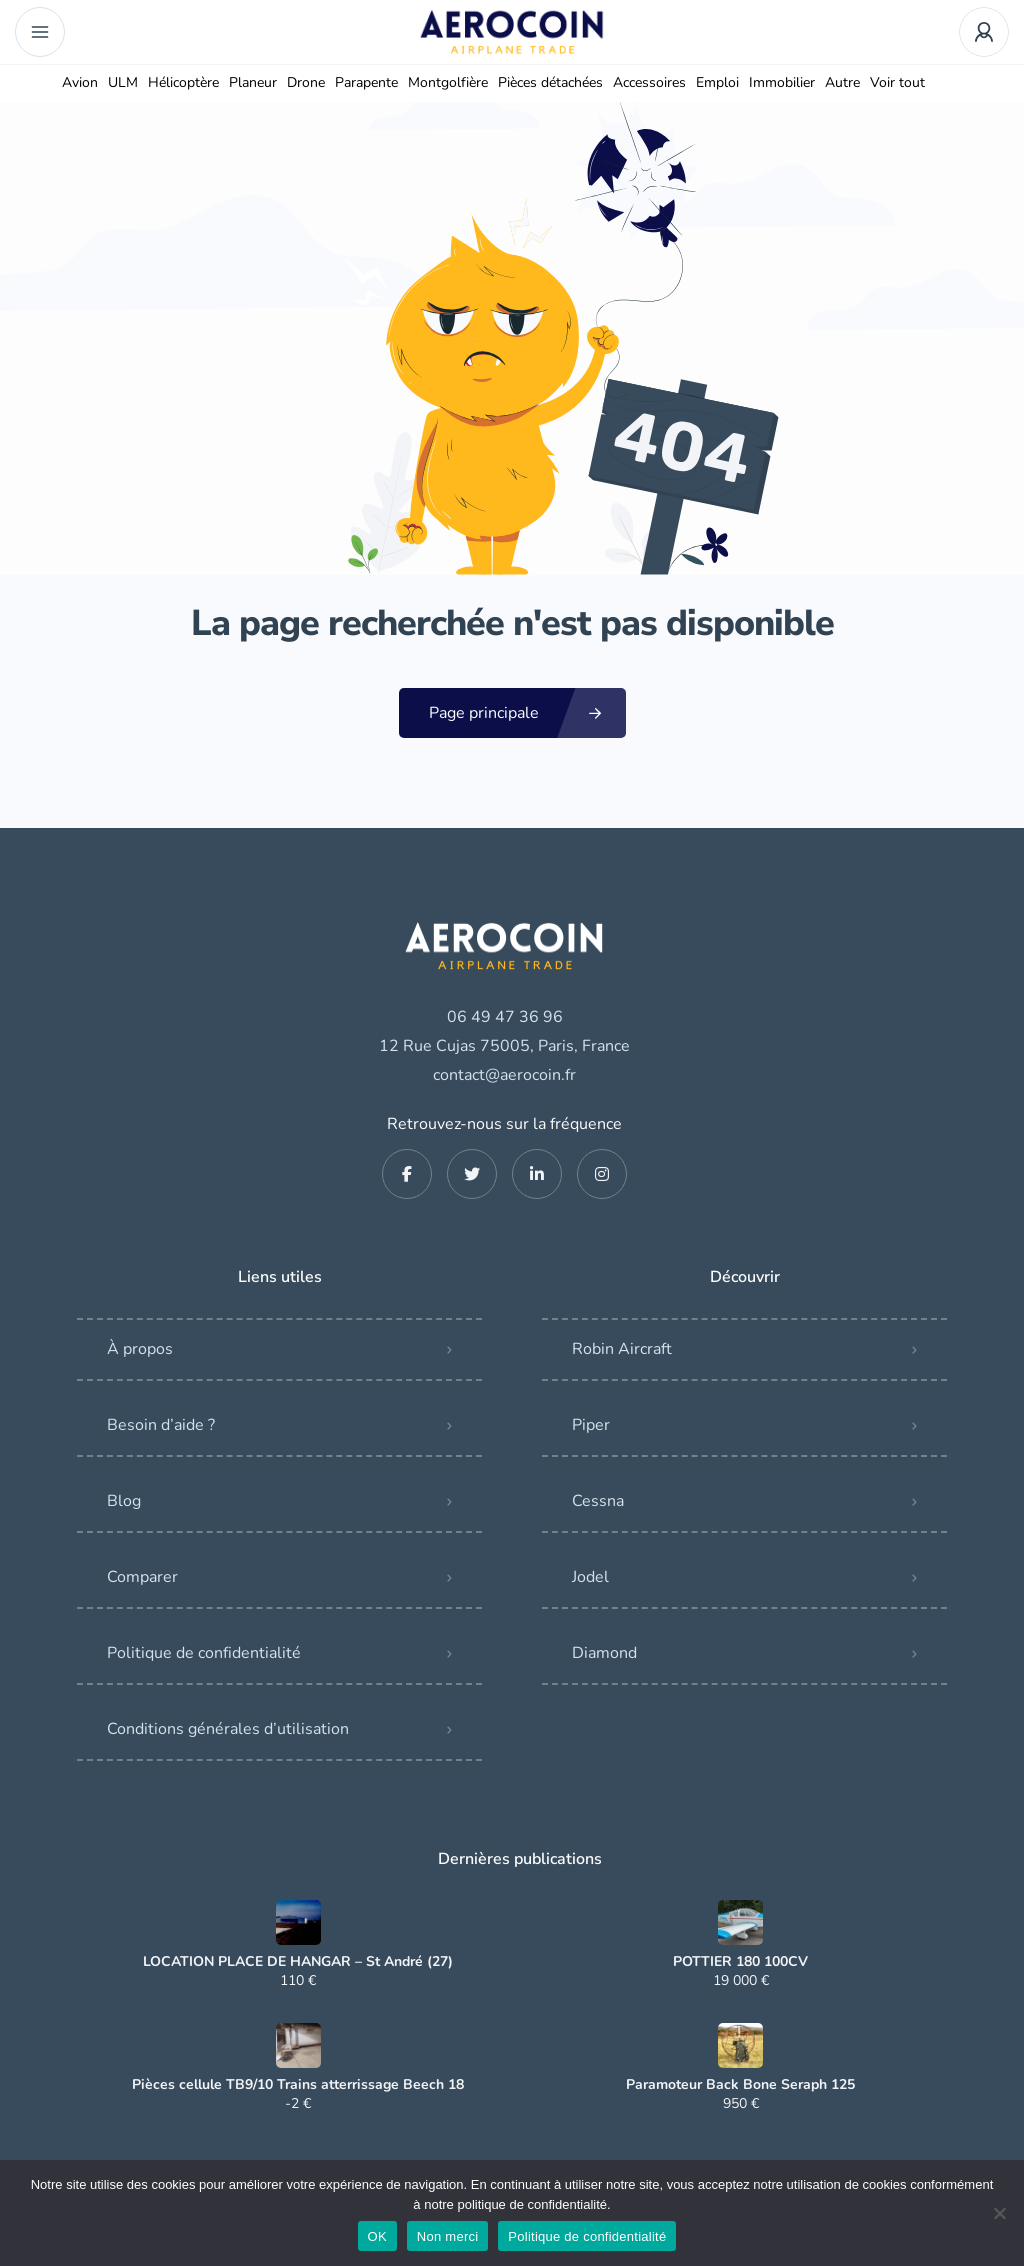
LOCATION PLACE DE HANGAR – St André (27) (298, 1962)
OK (377, 2236)
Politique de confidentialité (204, 1653)
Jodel (590, 1577)
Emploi (717, 82)
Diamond (604, 1653)
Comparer (142, 1577)
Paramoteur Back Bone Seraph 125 (740, 2085)
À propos (140, 1349)
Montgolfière (448, 82)
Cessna (598, 1501)
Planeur (253, 82)
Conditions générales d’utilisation (228, 1729)
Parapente (366, 82)
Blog (124, 1501)
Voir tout (897, 82)
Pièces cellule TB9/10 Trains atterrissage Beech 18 (298, 2085)
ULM (123, 82)
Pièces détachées (550, 82)
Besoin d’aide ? (161, 1425)
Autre (842, 82)
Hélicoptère (183, 82)
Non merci (448, 2236)
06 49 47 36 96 (505, 1017)
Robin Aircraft (622, 1349)
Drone (306, 82)
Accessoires (649, 82)
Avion (80, 82)
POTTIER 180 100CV (740, 1962)
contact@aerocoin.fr (504, 1075)
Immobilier (782, 82)
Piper (591, 1425)
